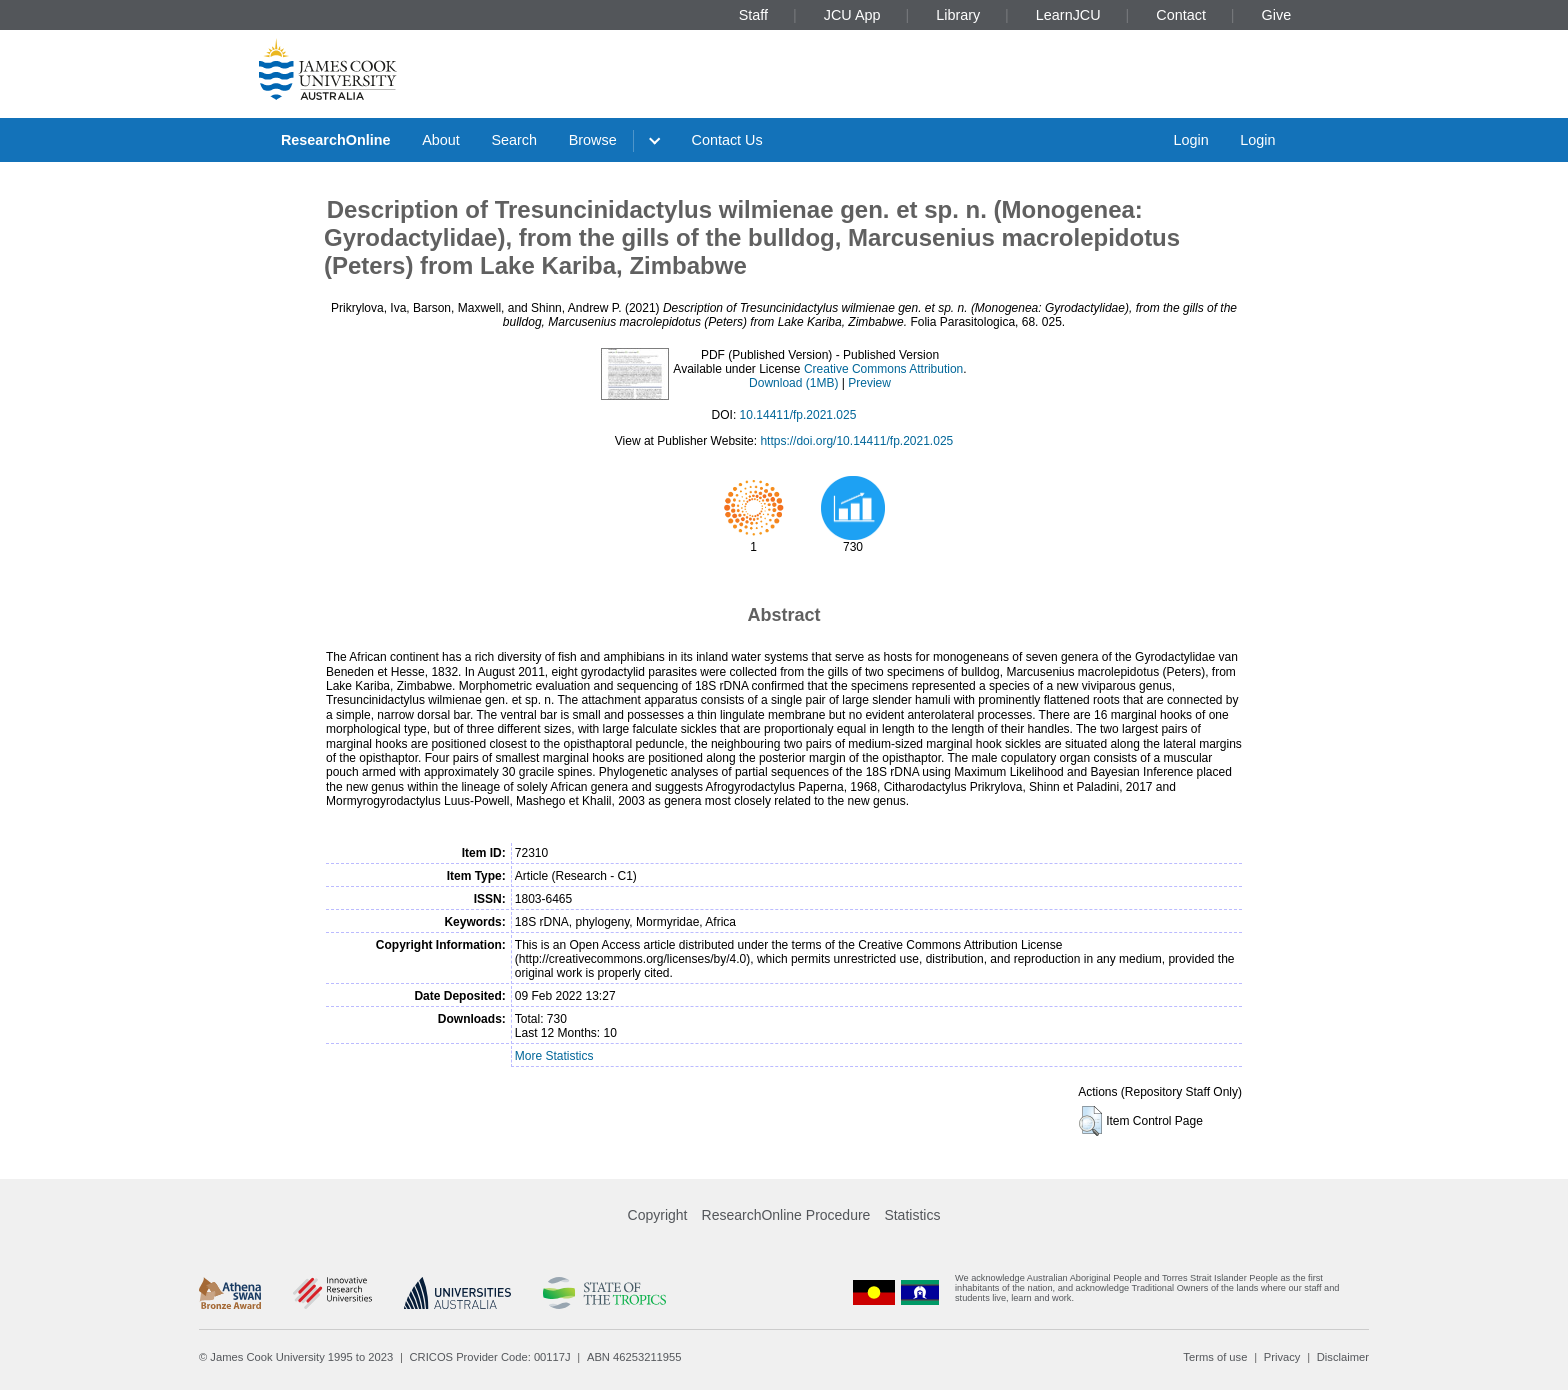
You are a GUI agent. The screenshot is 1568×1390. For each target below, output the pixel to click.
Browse (593, 140)
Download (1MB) (793, 383)
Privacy (1282, 1357)
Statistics (912, 1215)
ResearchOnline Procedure (786, 1215)
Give (1277, 15)
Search (514, 140)
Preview (869, 383)
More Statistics (554, 1056)
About (441, 140)
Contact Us (727, 140)
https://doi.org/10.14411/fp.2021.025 (856, 441)
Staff (753, 15)
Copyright (658, 1215)
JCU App (852, 15)
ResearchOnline (336, 140)
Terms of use (1215, 1357)
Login (1190, 140)
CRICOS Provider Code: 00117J (490, 1357)
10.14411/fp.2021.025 (798, 415)
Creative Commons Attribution (883, 369)
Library (958, 15)
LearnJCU (1068, 15)
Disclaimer (1343, 1357)
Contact (1181, 15)
